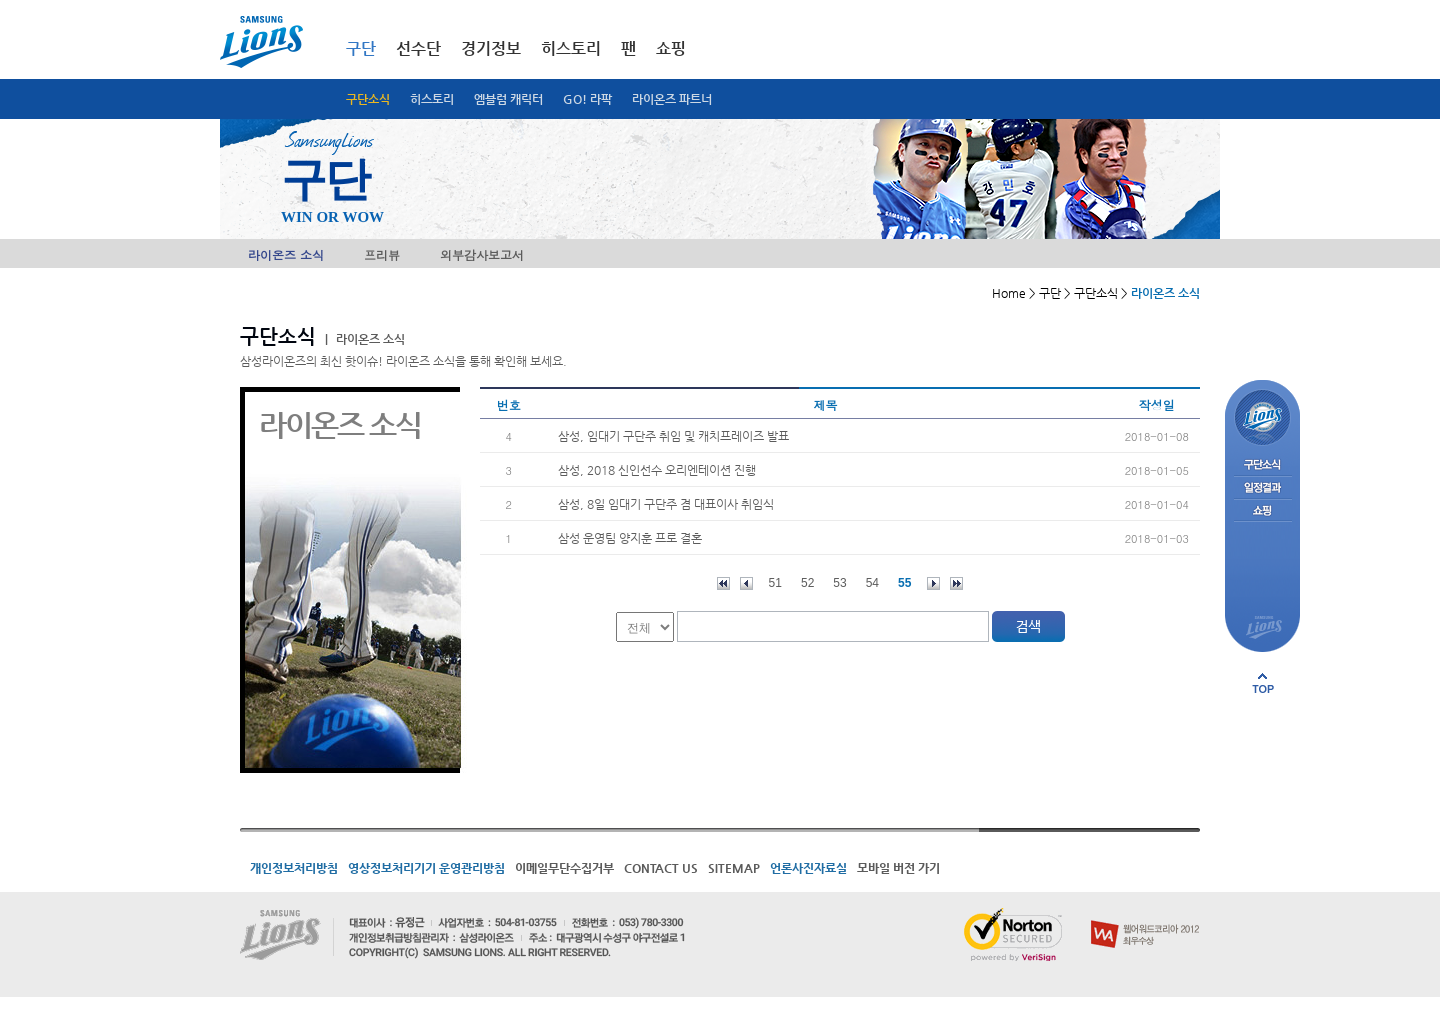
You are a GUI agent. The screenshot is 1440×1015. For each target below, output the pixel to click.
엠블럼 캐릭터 (508, 99)
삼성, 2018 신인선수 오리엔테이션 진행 (657, 470)
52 (807, 583)
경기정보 (491, 48)
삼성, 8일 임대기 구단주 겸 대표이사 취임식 (666, 504)
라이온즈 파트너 (672, 99)
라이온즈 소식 (286, 254)
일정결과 (1262, 488)
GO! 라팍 (587, 99)
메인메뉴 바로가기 (0, 0)
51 (775, 583)
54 (872, 583)
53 (839, 583)
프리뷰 (382, 254)
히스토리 (432, 99)
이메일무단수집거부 (564, 868)
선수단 (418, 48)
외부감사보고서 (482, 254)
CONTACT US (661, 868)
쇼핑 (671, 48)
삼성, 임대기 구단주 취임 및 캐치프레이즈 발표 (673, 436)
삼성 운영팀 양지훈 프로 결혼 (630, 538)
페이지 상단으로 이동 (1263, 683)
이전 (746, 583)
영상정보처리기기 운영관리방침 (426, 868)
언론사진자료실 (808, 868)
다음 (933, 583)
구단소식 (368, 99)
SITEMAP (734, 868)
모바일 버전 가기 (898, 868)
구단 (361, 48)
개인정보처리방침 (294, 868)
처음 (723, 583)
